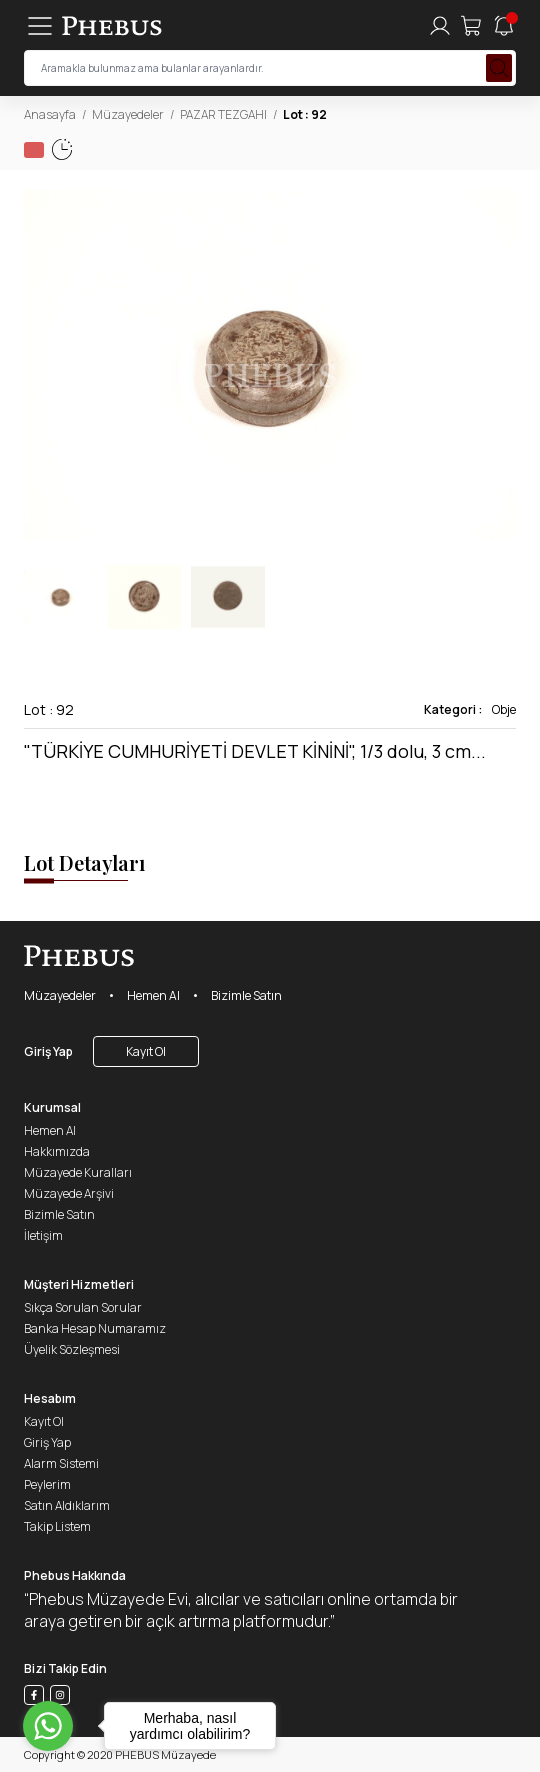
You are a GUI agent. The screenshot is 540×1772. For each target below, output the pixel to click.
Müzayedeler (128, 114)
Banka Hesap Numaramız (95, 1328)
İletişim (43, 1235)
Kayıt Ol (146, 1051)
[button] (500, 365)
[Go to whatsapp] (48, 1726)
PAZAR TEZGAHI (223, 114)
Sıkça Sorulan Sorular (83, 1307)
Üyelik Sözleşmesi (72, 1349)
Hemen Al (153, 995)
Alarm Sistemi (61, 1463)
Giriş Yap (48, 1051)
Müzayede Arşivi (69, 1193)
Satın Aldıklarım (67, 1505)
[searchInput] (270, 68)
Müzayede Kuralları (78, 1172)
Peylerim (47, 1484)
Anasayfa (50, 114)
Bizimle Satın (246, 995)
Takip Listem (57, 1526)
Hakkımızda (57, 1151)
